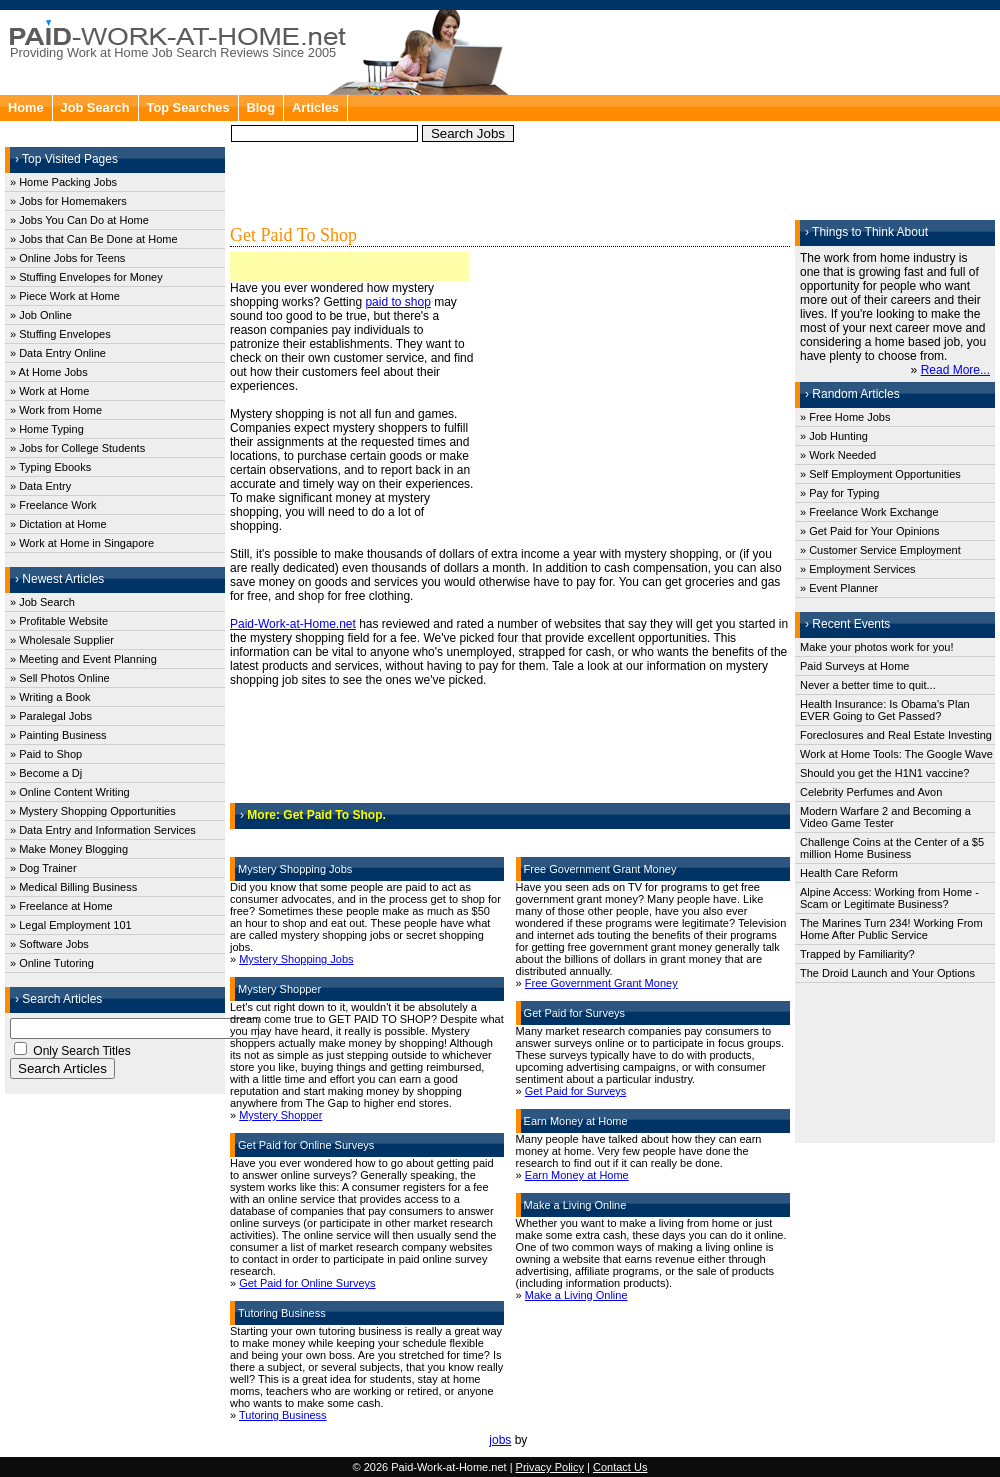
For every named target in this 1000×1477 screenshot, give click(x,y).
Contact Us (620, 1467)
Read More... (955, 370)
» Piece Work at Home (65, 296)
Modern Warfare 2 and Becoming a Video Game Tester (885, 817)
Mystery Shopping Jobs (296, 959)
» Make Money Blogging (69, 849)
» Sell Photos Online (60, 678)
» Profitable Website (59, 621)
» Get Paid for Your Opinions (869, 531)
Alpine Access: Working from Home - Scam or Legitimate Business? (889, 898)
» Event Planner (839, 588)
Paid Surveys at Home (854, 666)
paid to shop (397, 302)
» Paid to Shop (46, 754)
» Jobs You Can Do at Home (79, 220)
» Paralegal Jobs (51, 716)
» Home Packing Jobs (63, 182)
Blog (261, 107)
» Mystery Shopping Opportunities (93, 811)
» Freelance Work (53, 505)
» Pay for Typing (839, 493)
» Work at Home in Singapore (82, 543)
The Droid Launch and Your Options (887, 973)
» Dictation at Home (58, 524)
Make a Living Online (576, 1295)
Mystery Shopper (280, 1115)
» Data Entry (40, 486)
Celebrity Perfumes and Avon (871, 792)
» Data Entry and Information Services (103, 830)
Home (26, 107)
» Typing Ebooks (50, 467)
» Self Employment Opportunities (880, 474)
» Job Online (41, 315)
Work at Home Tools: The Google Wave (896, 754)
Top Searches (188, 107)
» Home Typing (47, 429)
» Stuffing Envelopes (60, 334)
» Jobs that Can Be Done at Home (94, 239)
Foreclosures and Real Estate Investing (896, 735)
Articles (315, 107)
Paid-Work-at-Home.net (293, 624)
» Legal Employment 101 (71, 925)
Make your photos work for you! (876, 647)
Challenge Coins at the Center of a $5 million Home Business (892, 848)
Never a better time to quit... (868, 685)
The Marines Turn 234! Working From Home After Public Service (891, 929)
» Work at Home (49, 391)
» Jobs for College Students (77, 448)
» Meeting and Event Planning (83, 659)
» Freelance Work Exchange (869, 512)
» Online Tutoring (52, 963)
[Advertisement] (645, 120)
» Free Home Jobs (845, 417)
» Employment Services (858, 569)
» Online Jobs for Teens (67, 258)
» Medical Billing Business (73, 887)
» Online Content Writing (70, 792)
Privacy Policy (550, 1467)
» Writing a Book (50, 697)
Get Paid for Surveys (576, 1091)
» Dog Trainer (43, 868)
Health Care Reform (849, 873)
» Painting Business (58, 735)
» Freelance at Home (61, 906)
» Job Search (42, 602)
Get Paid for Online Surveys (307, 1283)
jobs (500, 1440)
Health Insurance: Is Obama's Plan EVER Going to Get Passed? (885, 710)
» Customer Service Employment (880, 550)
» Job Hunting (834, 436)
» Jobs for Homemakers (68, 201)
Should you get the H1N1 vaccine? (884, 773)
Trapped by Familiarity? (857, 954)
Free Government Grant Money (601, 983)
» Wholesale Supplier (62, 640)
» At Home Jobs (49, 372)
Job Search (95, 107)
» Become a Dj (46, 773)
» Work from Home (56, 410)
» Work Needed (838, 455)
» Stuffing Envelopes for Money (86, 277)
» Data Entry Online (58, 353)
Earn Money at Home (577, 1175)
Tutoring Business (283, 1415)
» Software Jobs (49, 944)
